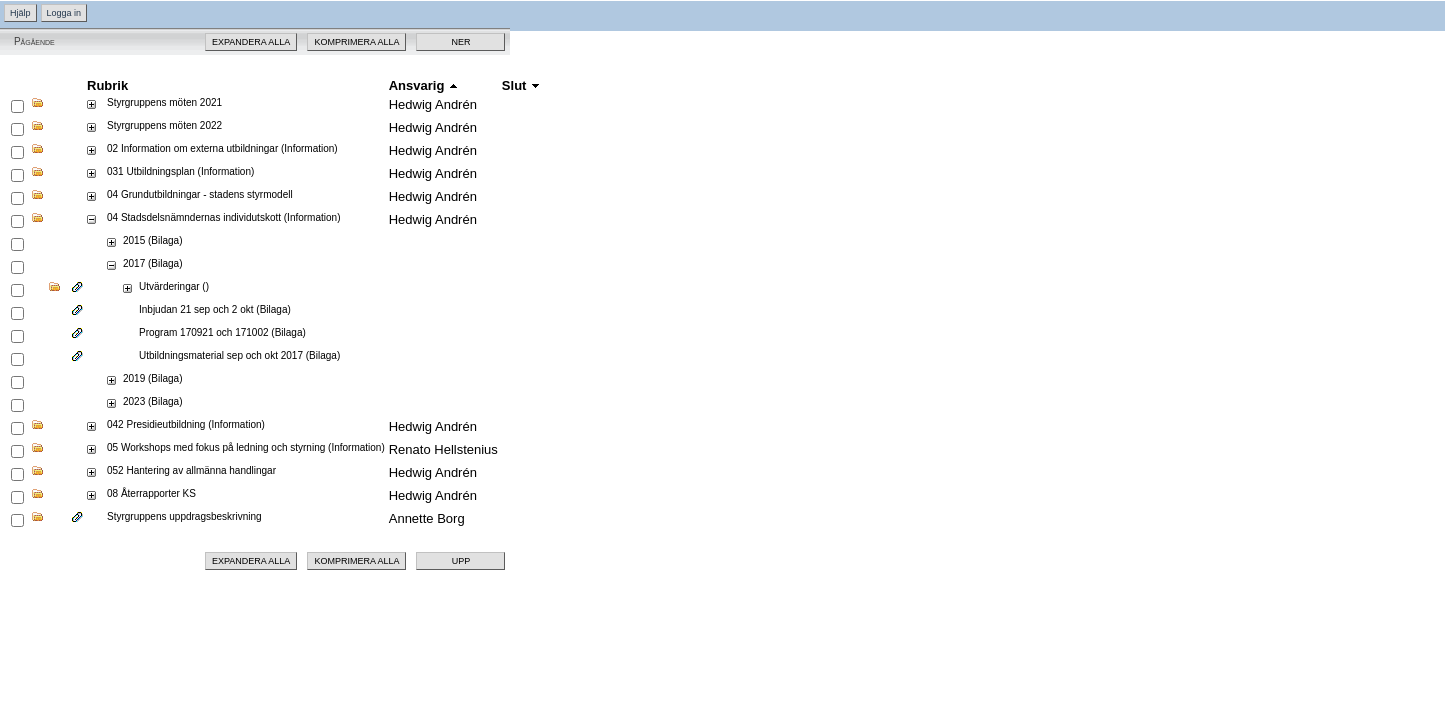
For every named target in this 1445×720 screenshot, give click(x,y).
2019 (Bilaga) (152, 378)
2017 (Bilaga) (152, 263)
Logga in (64, 13)
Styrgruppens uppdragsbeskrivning (184, 516)
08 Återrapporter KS (151, 493)
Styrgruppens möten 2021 (164, 102)
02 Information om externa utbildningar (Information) (222, 148)
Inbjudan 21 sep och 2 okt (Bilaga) (215, 309)
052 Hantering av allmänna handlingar (191, 470)
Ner (460, 42)
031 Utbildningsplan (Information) (180, 171)
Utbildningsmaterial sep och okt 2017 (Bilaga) (239, 355)
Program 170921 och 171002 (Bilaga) (222, 332)
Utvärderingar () (174, 286)
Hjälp (20, 13)
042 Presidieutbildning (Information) (186, 424)
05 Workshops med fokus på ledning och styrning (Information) (246, 447)
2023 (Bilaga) (152, 401)
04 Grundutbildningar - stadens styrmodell (200, 194)
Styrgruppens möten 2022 (164, 125)
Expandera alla (251, 42)
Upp (461, 561)
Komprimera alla (356, 42)
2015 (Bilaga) (152, 240)
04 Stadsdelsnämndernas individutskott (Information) (223, 217)
